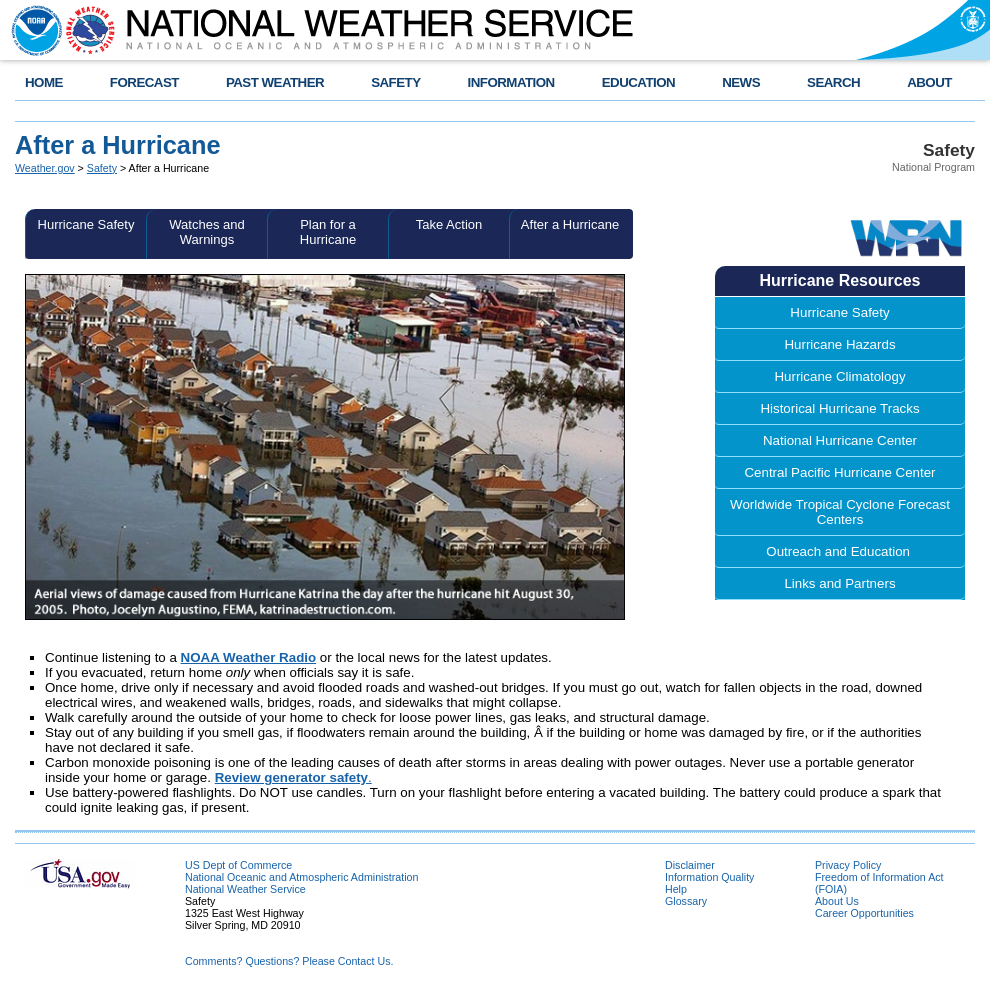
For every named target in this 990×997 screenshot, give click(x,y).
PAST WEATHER (275, 82)
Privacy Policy (848, 865)
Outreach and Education (839, 551)
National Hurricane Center (840, 440)
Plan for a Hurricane (328, 232)
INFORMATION (511, 82)
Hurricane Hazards (839, 344)
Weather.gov (45, 168)
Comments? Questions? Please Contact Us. (289, 961)
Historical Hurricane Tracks (839, 408)
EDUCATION (638, 82)
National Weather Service (245, 889)
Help (676, 889)
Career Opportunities (864, 913)
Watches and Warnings (206, 232)
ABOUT (929, 82)
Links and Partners (839, 583)
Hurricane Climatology (839, 376)
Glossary (686, 901)
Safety (102, 168)
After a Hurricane (570, 224)
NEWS (741, 82)
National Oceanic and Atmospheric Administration (301, 877)
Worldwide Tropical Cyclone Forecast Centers (840, 512)
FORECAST (144, 82)
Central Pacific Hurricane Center (839, 472)
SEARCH (833, 82)
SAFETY (395, 82)
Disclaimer (690, 865)
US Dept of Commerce (238, 865)
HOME (44, 82)
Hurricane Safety (86, 224)
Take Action (449, 224)
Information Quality (709, 877)
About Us (837, 901)
